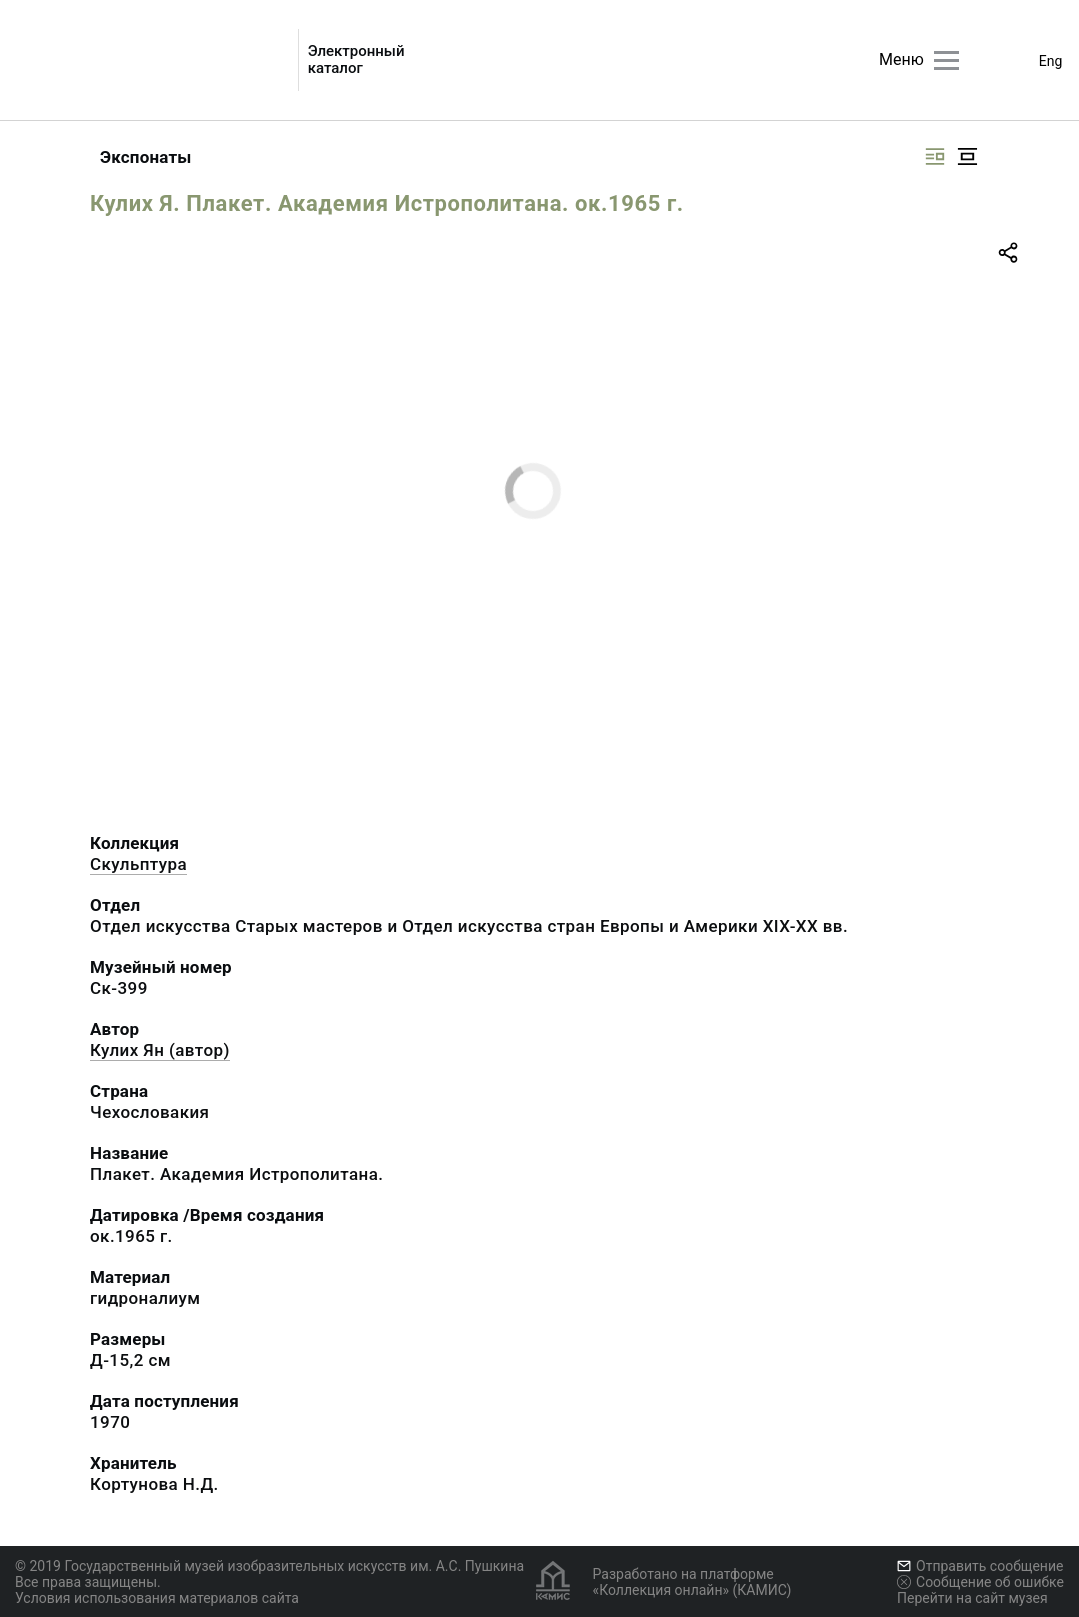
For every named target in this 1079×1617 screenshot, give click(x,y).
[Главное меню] (946, 60)
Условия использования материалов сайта (157, 1598)
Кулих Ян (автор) (160, 1050)
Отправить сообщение (980, 1566)
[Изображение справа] (935, 156)
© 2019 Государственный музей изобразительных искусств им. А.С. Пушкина (269, 1566)
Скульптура (138, 864)
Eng (1051, 61)
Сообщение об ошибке (980, 1582)
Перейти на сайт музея (972, 1598)
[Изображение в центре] (967, 156)
